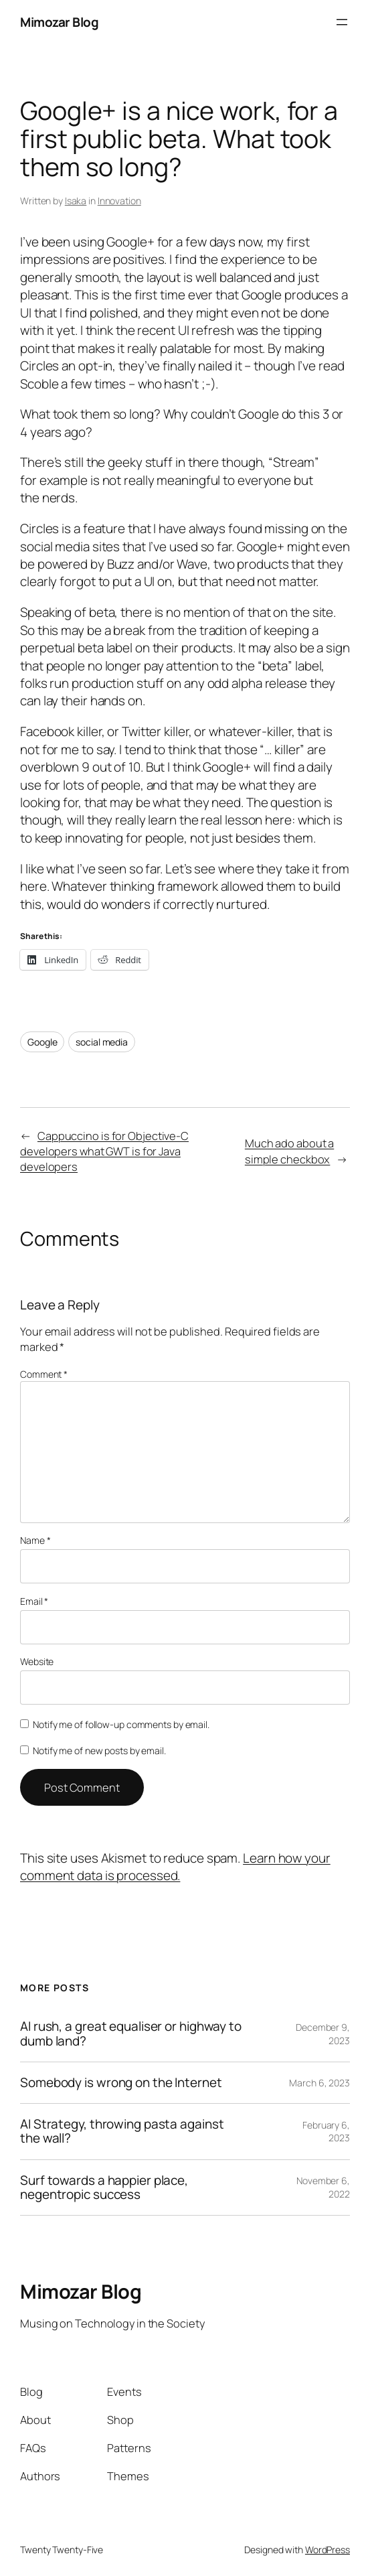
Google (42, 1041)
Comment (44, 1374)
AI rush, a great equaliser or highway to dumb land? (131, 2033)
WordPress (327, 2549)
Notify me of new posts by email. (99, 1750)
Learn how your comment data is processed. (175, 1866)
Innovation (119, 200)
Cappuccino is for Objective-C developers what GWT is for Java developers (104, 1151)
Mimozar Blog (59, 22)
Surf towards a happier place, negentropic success (104, 2187)
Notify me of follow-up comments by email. (121, 1724)
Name (35, 1540)
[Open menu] (342, 22)
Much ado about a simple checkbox (289, 1150)
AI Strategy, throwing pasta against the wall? (122, 2131)
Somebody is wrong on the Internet (121, 2083)
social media (102, 1041)
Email (34, 1601)
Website (37, 1661)
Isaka (76, 200)
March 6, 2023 (319, 2082)
